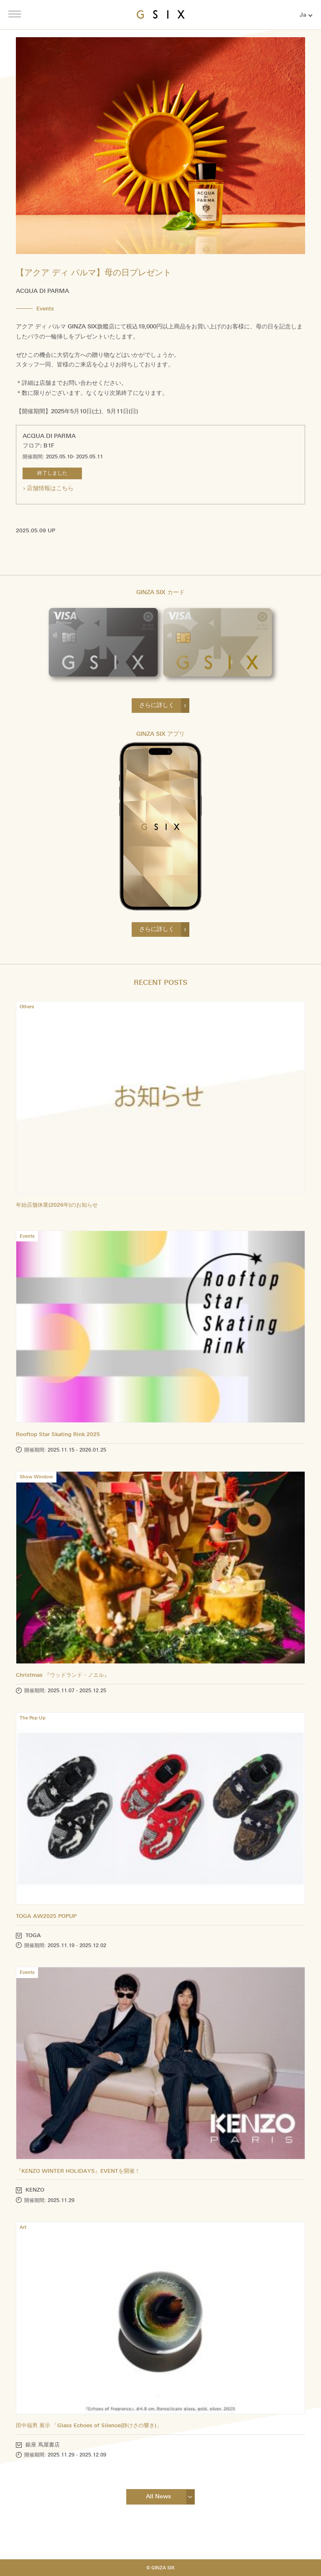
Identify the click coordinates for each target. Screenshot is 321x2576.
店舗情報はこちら (50, 488)
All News (158, 2496)
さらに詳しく (156, 705)
